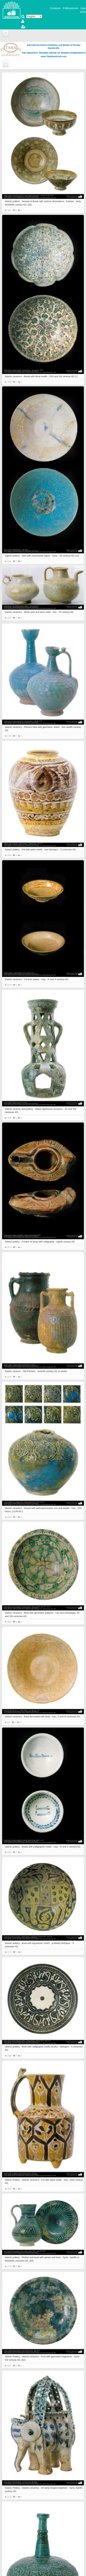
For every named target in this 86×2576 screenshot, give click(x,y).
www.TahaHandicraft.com (53, 56)
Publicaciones (70, 8)
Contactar (55, 8)
